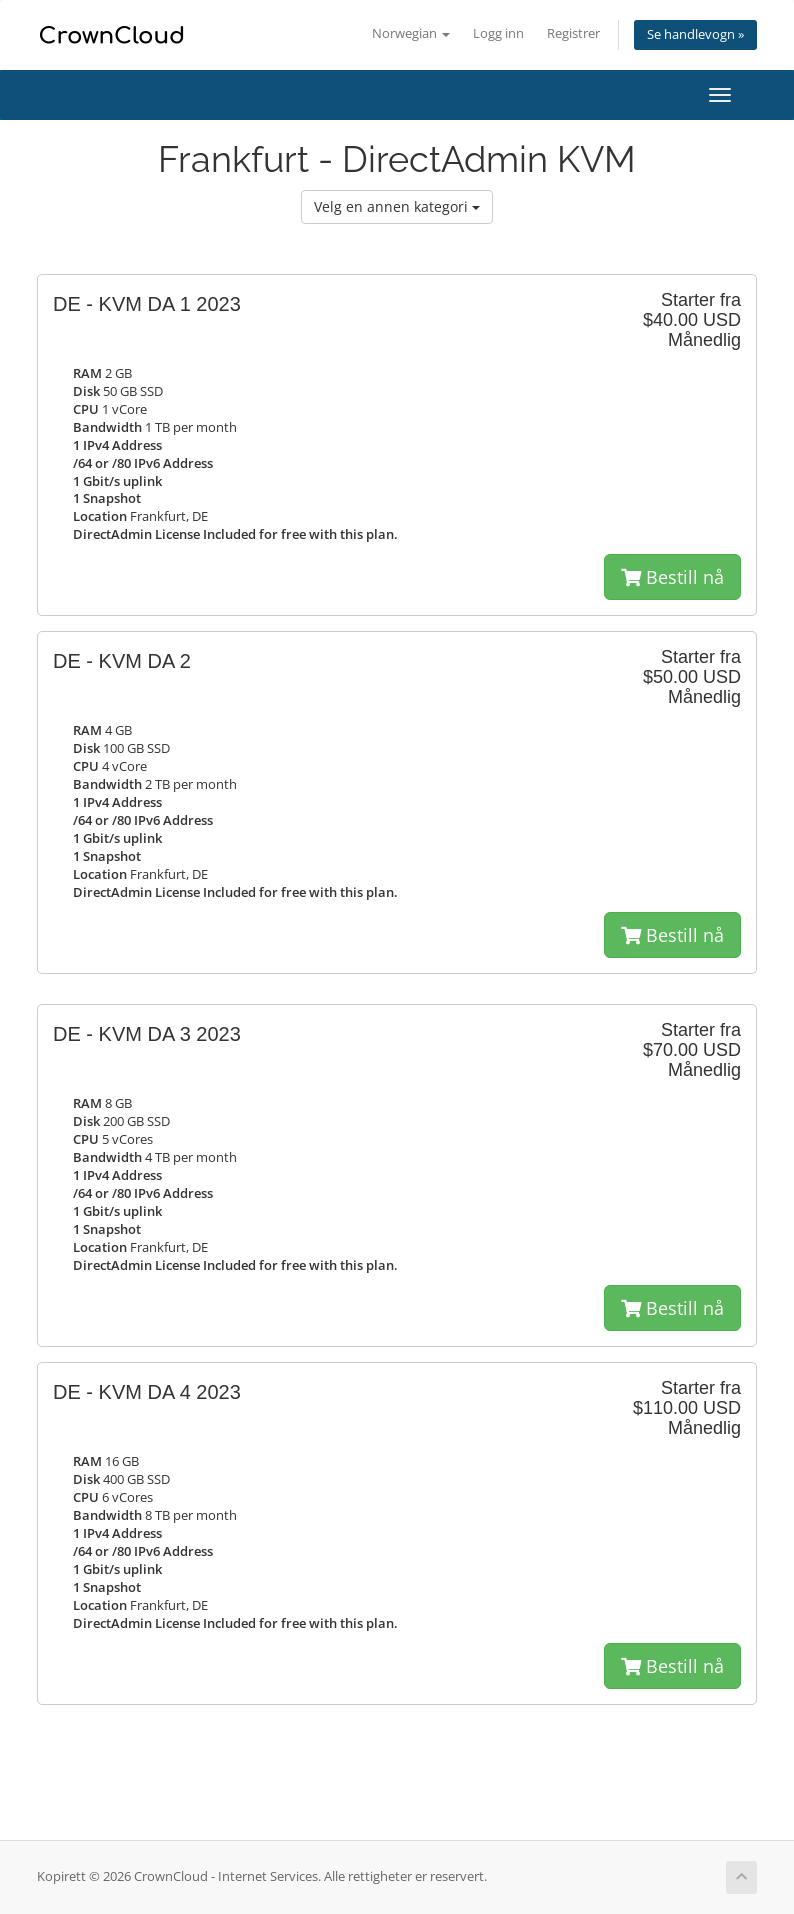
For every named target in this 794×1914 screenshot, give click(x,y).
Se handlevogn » (695, 34)
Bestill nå (672, 577)
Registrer (573, 33)
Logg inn (498, 33)
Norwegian (411, 33)
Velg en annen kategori (397, 206)
